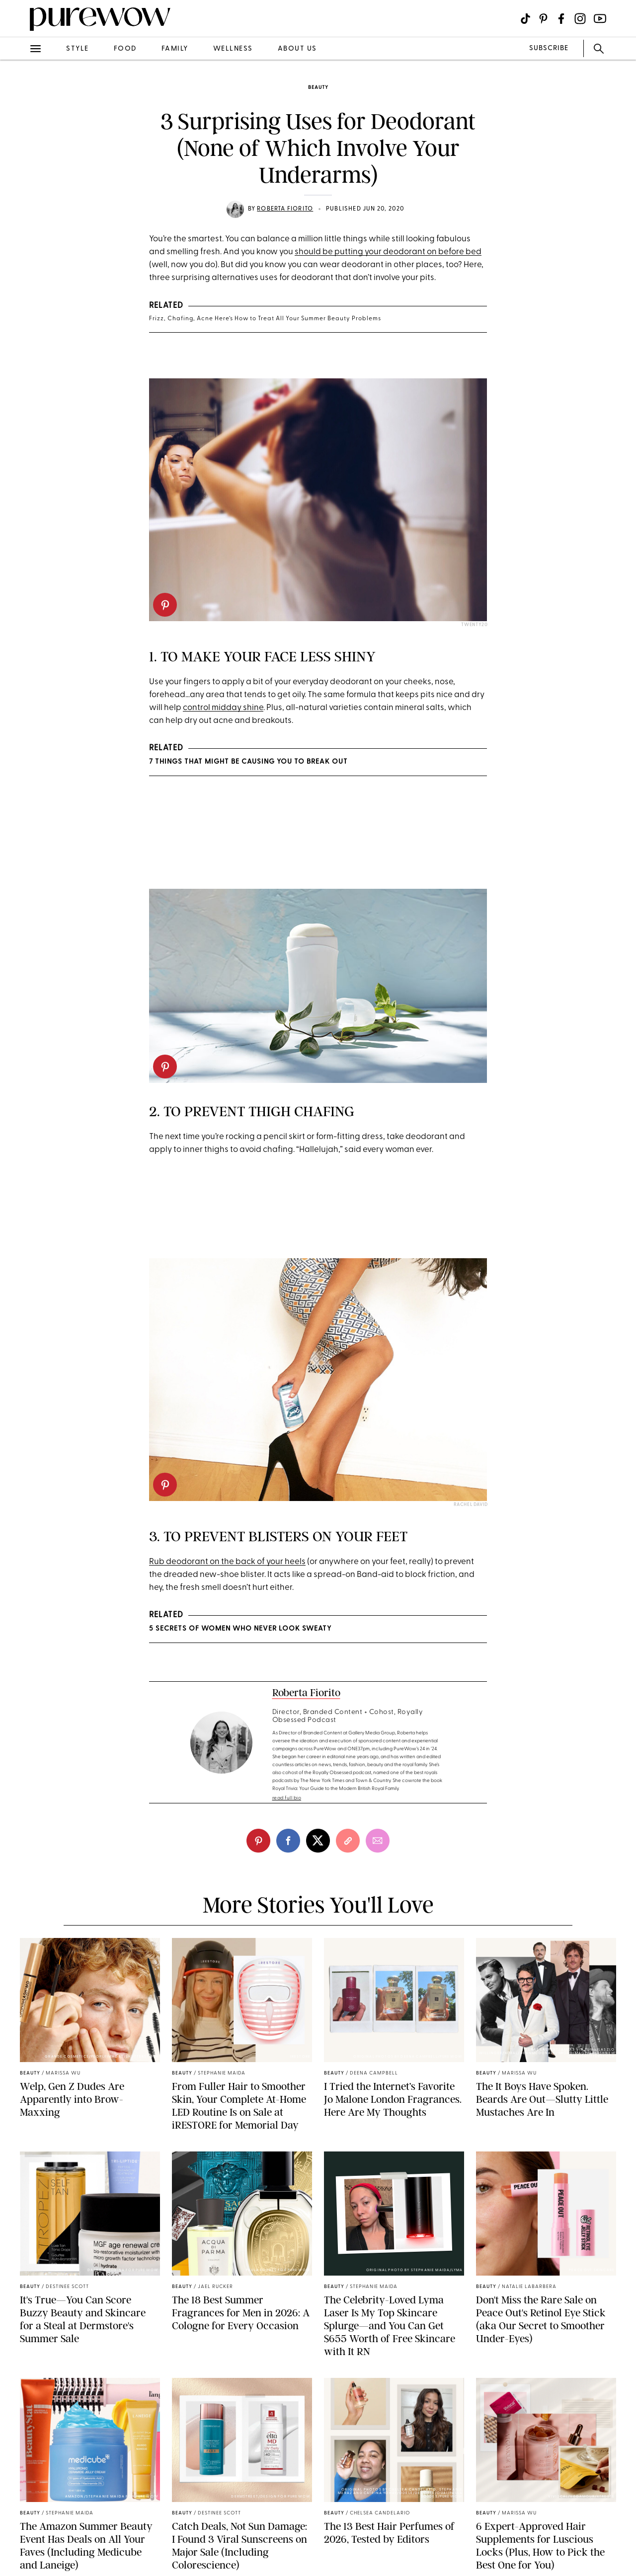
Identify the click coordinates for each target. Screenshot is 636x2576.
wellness (233, 49)
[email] (378, 1841)
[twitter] (318, 1841)
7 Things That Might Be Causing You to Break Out (248, 762)
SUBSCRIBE (548, 48)
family (174, 49)
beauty (318, 87)
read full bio (287, 1798)
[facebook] (288, 1841)
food (125, 49)
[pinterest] (165, 605)
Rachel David (471, 1505)
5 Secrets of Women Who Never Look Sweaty (240, 1629)
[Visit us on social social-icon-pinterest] (543, 18)
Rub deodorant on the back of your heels (227, 1562)
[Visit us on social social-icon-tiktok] (525, 18)
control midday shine (223, 708)
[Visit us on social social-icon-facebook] (561, 18)
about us (297, 49)
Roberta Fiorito (285, 209)
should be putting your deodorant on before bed (388, 252)
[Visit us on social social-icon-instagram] (580, 18)
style (77, 49)
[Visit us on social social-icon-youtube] (600, 18)
